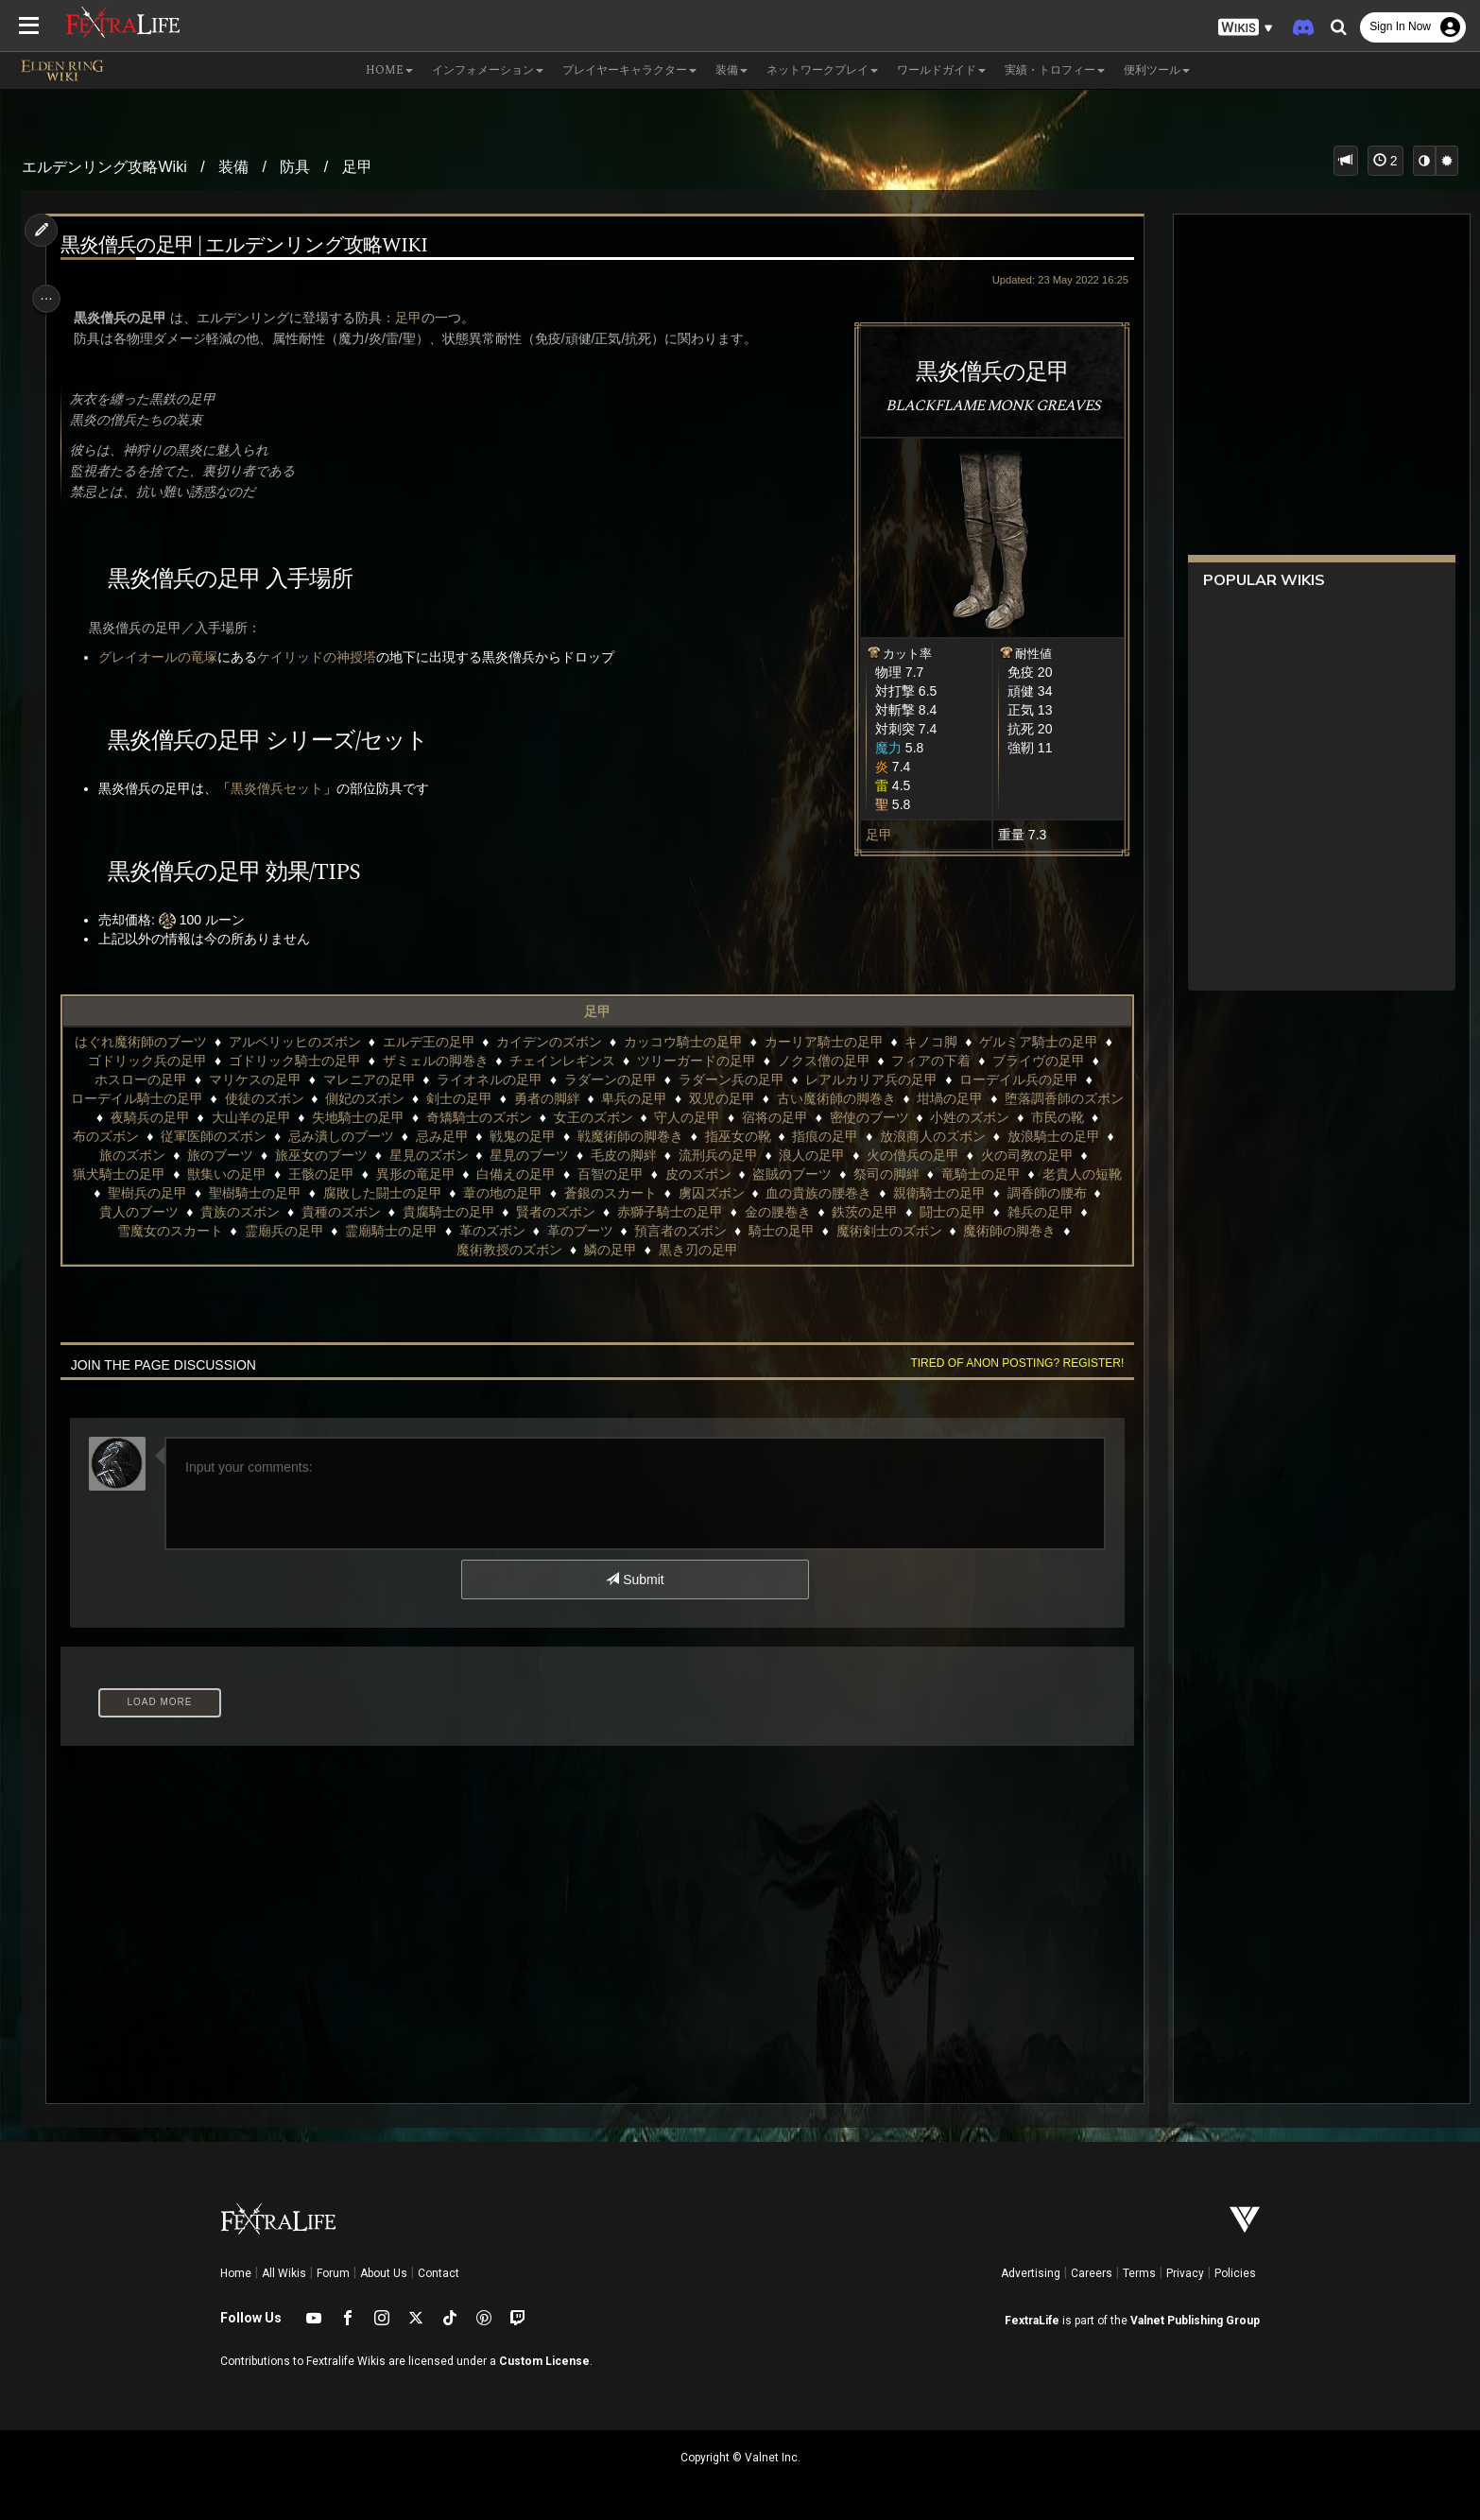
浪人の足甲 (1045, 1155)
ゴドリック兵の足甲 (167, 1060)
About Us (383, 2273)
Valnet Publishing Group (1195, 2320)
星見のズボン (661, 1155)
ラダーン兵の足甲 (741, 1079)
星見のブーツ (762, 1155)
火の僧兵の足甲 (138, 1174)
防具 (295, 167)
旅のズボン (366, 1155)
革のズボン (831, 1230)
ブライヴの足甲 (1058, 1060)
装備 (233, 167)
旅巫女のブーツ (554, 1155)
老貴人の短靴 (350, 1192)
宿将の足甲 (920, 1117)
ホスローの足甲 (150, 1079)
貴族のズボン (585, 1211)
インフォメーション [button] (487, 70)
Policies (1235, 2273)
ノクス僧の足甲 (844, 1060)
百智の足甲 (857, 1174)
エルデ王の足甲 (437, 1041)
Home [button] (389, 70)
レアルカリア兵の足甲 (881, 1079)
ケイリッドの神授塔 (326, 657)
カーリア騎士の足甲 (833, 1041)
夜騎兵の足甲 (296, 1117)
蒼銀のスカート (914, 1192)
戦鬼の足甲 (730, 1136)
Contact (438, 2273)
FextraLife (1032, 2320)
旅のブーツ (454, 1155)
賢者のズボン (900, 1211)
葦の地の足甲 (807, 1192)
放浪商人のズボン (145, 1155)
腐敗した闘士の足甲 (686, 1192)
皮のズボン (945, 1174)
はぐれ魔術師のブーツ (150, 1041)
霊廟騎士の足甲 (729, 1230)
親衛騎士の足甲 (276, 1211)
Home (235, 2273)
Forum (333, 2273)
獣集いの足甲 (473, 1174)
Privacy (1185, 2273)
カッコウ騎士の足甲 (692, 1041)
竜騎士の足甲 (249, 1192)
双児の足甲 (781, 1098)
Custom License (544, 2361)
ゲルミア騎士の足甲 (1048, 1041)
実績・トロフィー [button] (1055, 70)
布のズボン (313, 1136)
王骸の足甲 (568, 1174)
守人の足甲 (833, 1117)
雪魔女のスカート (508, 1230)
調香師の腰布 (383, 1211)
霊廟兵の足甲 (622, 1230)
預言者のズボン (1018, 1230)
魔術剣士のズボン (431, 1249)
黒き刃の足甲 (861, 1249)
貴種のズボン (686, 1211)
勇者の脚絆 (605, 1098)
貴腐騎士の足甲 (794, 1211)
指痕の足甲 (1032, 1136)
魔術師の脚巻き (552, 1249)
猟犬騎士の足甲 (365, 1174)
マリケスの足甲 (264, 1079)
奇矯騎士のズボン (625, 1117)
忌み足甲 (648, 1136)
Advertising (1030, 2273)
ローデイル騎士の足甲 (195, 1098)
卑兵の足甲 (693, 1098)
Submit (634, 1579)
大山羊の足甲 (397, 1117)
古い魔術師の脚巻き (894, 1098)
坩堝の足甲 (1008, 1098)
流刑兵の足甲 (951, 1155)
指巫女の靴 (945, 1136)
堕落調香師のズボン (174, 1117)
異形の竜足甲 (661, 1174)
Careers (1091, 2273)
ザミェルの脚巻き (455, 1060)
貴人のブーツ (484, 1211)
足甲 (357, 167)
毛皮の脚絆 (857, 1155)
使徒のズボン (322, 1098)
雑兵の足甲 (401, 1230)
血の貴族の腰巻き (155, 1211)
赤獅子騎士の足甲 (1015, 1211)
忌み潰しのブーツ (548, 1136)
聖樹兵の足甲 (450, 1192)
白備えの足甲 (762, 1174)
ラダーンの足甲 (620, 1079)
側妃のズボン (423, 1098)
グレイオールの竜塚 (167, 657)
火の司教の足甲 (252, 1174)
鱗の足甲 (774, 1249)
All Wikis (284, 2273)
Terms (1139, 2273)
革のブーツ (919, 1230)
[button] (1245, 27)
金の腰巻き (138, 1230)
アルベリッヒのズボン (304, 1041)
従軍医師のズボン (420, 1136)
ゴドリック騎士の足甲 (315, 1060)
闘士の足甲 (313, 1230)
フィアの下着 (951, 1060)
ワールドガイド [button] (941, 70)
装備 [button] (731, 70)
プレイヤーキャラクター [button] (629, 70)
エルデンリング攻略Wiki (104, 167)
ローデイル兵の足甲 (1028, 1079)
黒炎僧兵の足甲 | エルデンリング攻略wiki (253, 246)
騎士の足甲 (324, 1249)
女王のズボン (739, 1117)
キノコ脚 (940, 1041)
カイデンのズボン (558, 1041)
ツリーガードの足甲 (716, 1060)
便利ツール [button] (1157, 70)
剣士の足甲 (517, 1098)
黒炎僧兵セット (286, 788)
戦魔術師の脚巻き (837, 1136)
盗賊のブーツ (1038, 1174)
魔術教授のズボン (673, 1249)
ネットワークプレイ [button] (822, 70)
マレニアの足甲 (378, 1079)
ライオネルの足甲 (499, 1079)
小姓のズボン (144, 1136)
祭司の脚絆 (155, 1192)
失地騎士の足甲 (503, 1117)
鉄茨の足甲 (226, 1230)
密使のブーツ (1015, 1117)
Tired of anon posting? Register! (1004, 1363)
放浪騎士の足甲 (265, 1155)
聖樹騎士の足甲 (558, 1192)
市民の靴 (232, 1136)
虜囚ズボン (1015, 1192)
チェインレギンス (582, 1060)
